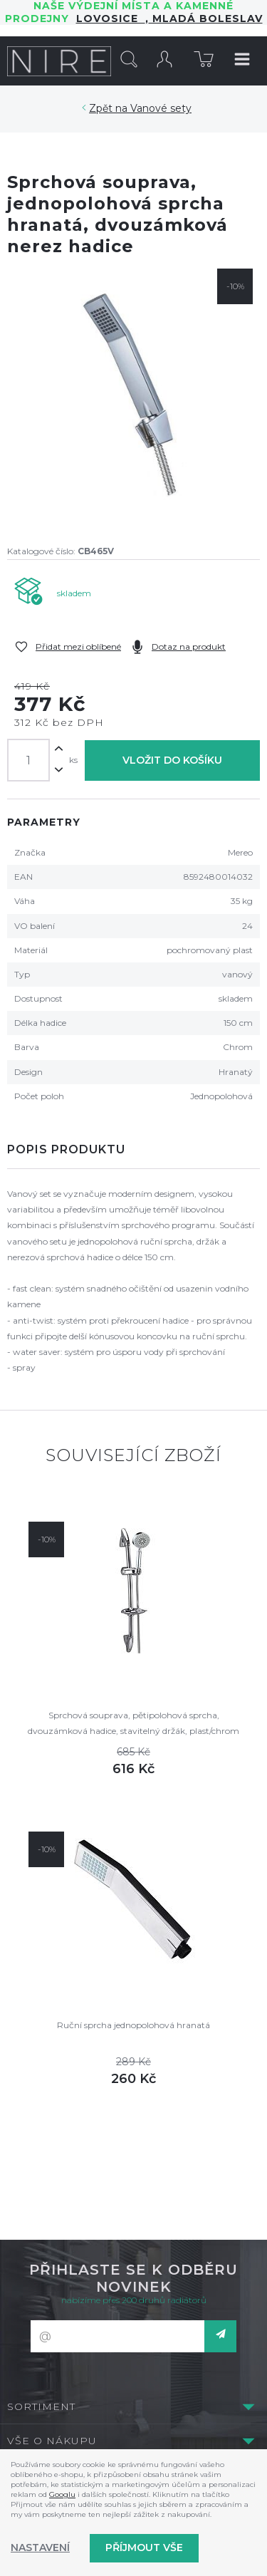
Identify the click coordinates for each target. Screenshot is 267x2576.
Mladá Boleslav (206, 18)
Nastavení (40, 2547)
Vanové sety (161, 108)
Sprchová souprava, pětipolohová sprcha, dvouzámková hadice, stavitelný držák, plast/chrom (133, 1723)
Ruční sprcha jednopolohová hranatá (133, 2025)
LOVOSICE (110, 18)
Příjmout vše (144, 2547)
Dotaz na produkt (189, 646)
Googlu (62, 2494)
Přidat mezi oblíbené (78, 646)
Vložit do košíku (172, 760)
